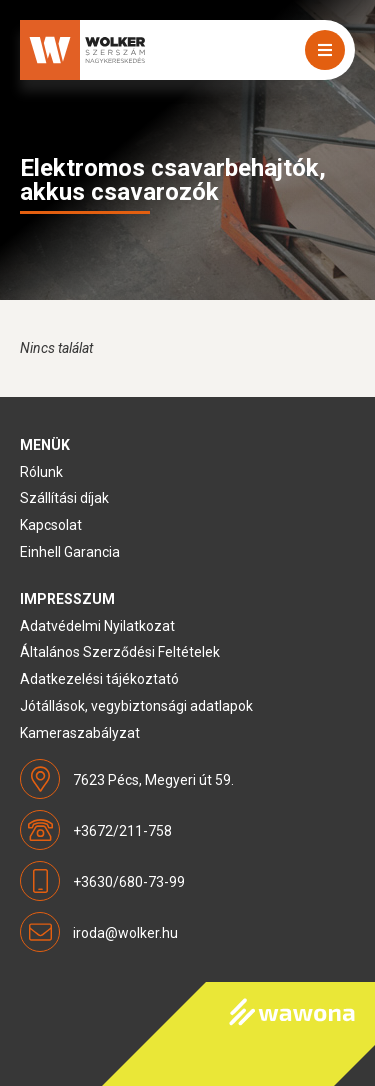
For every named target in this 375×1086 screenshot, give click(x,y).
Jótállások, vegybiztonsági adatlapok (136, 706)
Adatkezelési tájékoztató (99, 679)
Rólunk (41, 472)
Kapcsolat (51, 525)
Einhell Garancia (70, 552)
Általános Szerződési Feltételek (120, 652)
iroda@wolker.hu (125, 933)
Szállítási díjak (64, 498)
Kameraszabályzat (80, 733)
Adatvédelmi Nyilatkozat (97, 626)
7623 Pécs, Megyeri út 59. (153, 780)
